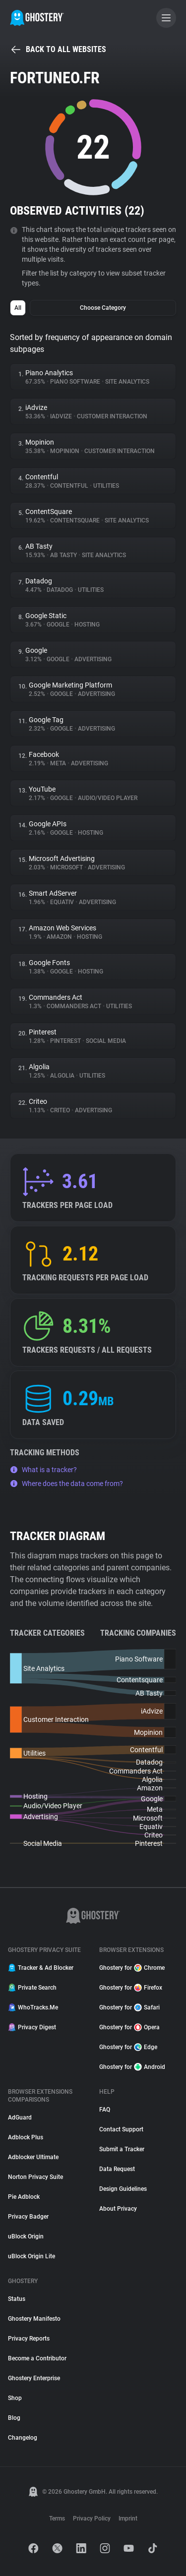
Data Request (117, 2169)
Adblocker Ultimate (33, 2157)
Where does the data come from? (66, 1484)
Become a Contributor (37, 2358)
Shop (15, 2398)
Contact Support (121, 2129)
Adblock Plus (25, 2137)
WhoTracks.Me (33, 2007)
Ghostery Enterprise (34, 2378)
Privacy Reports (29, 2338)
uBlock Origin (26, 2236)
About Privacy (118, 2208)
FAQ (104, 2109)
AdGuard (20, 2117)
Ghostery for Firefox (130, 1988)
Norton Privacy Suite (35, 2177)
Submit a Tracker (121, 2149)
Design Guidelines (123, 2188)
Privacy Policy (92, 2518)
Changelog (22, 2437)
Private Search (32, 1988)
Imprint (128, 2518)
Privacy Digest (32, 2027)
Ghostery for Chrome (132, 1968)
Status (16, 2298)
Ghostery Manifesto (34, 2318)
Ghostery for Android (132, 2067)
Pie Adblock (24, 2196)
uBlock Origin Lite (31, 2256)
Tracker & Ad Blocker (40, 1968)
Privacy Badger (28, 2216)
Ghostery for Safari (129, 2007)
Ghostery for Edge (128, 2047)
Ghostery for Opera (129, 2027)
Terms (57, 2518)
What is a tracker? (43, 1470)
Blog (14, 2417)
